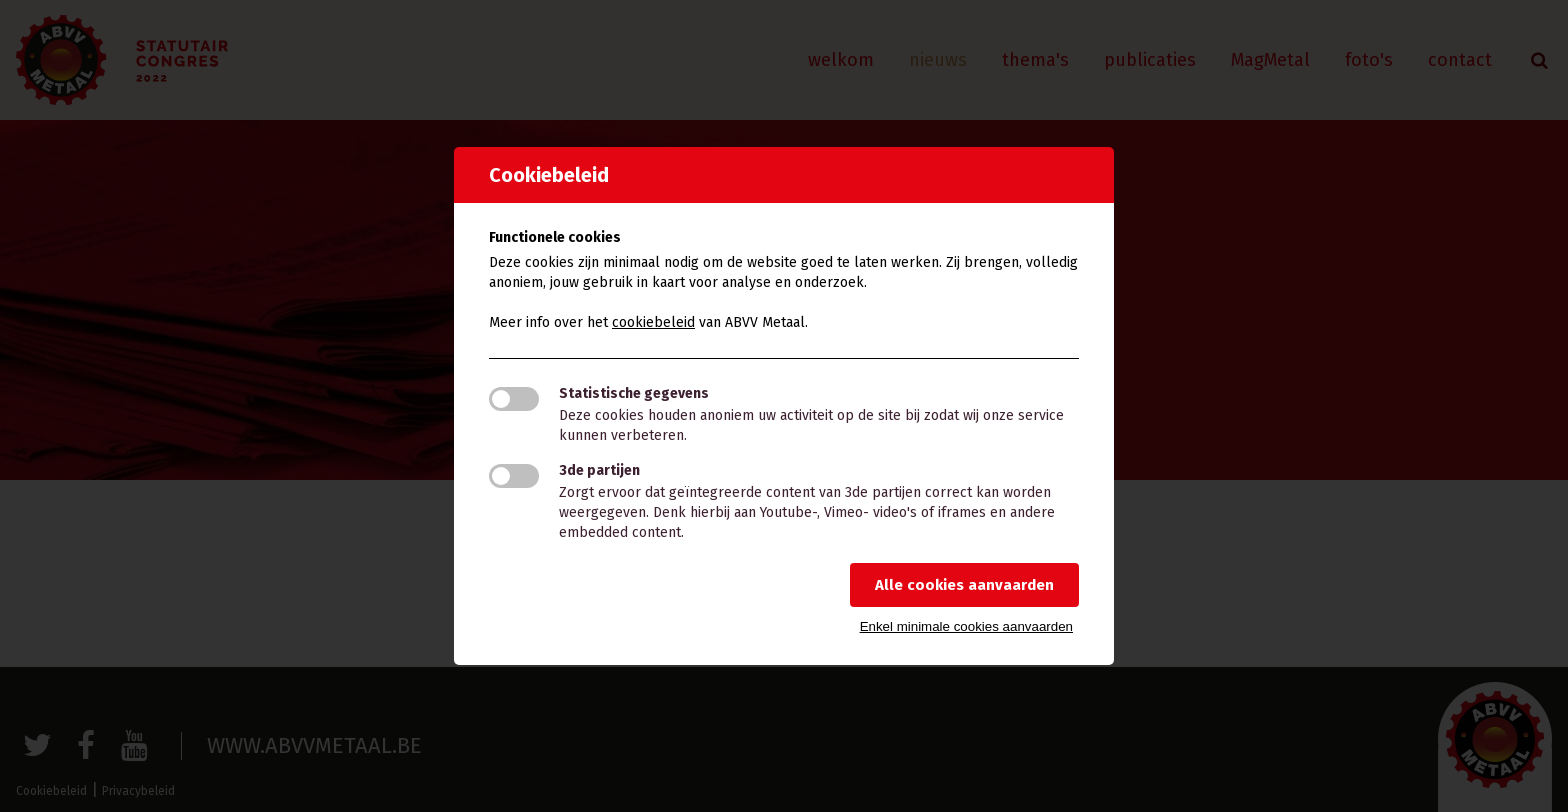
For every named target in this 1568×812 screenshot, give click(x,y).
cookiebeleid (653, 322)
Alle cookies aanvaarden (964, 585)
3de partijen (599, 470)
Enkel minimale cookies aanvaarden (966, 626)
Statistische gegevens (634, 393)
